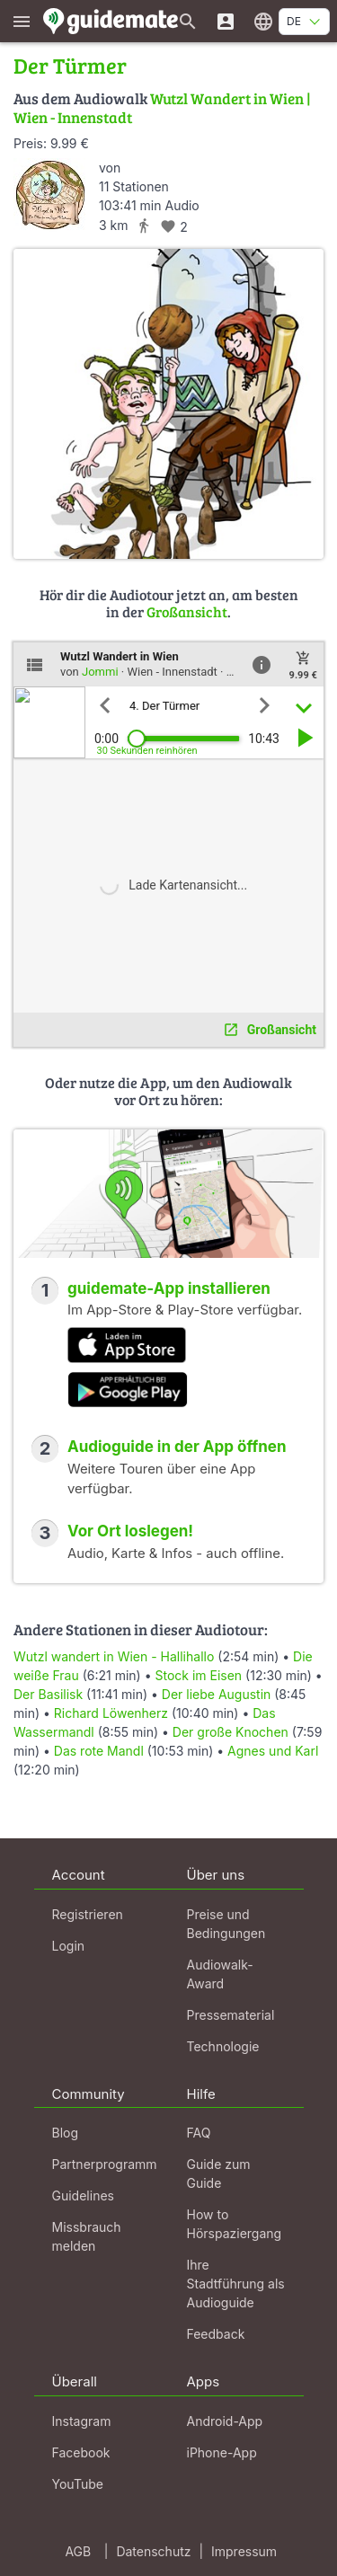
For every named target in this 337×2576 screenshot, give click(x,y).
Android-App (225, 2421)
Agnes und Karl (272, 1750)
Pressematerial (231, 2015)
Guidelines (83, 2195)
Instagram (81, 2421)
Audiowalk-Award (220, 1974)
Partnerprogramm (104, 2164)
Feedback (216, 2333)
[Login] (226, 21)
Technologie (223, 2046)
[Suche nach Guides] (188, 21)
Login (68, 1945)
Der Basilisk (48, 1694)
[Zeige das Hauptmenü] (21, 21)
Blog (65, 2132)
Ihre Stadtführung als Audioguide (236, 2283)
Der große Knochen (230, 1731)
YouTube (77, 2484)
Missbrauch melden (86, 2236)
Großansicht (186, 611)
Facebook (81, 2452)
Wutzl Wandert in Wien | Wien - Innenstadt (162, 107)
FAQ (199, 2132)
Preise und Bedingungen (226, 1924)
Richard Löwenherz (111, 1713)
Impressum (244, 2551)
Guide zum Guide (219, 2173)
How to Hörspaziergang (234, 2224)
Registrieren (87, 1914)
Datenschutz (153, 2551)
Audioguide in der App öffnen (177, 1447)
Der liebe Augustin (216, 1694)
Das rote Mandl (99, 1750)
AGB (78, 2551)
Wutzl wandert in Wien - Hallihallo (113, 1656)
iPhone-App (222, 2452)
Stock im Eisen (198, 1675)
